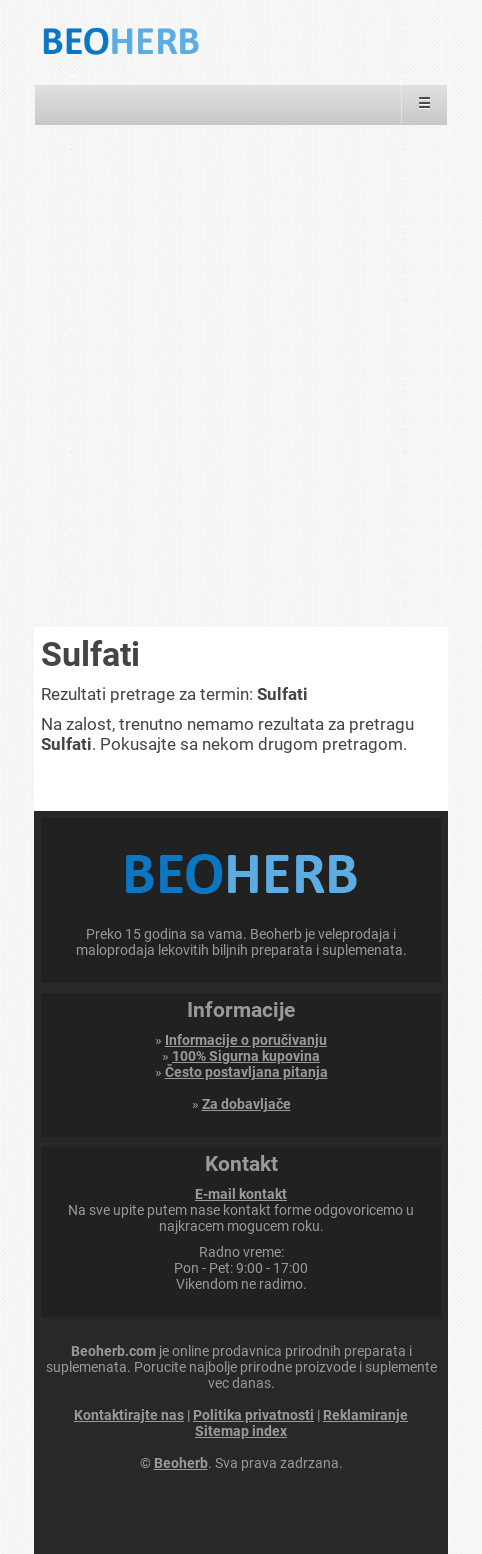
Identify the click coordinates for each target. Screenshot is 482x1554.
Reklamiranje (365, 1415)
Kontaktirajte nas (129, 1415)
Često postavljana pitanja (246, 1072)
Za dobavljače (246, 1104)
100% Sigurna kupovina (246, 1056)
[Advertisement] (241, 376)
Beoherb (181, 1463)
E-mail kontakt (241, 1194)
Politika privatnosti (253, 1415)
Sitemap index (241, 1431)
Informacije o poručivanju (246, 1040)
